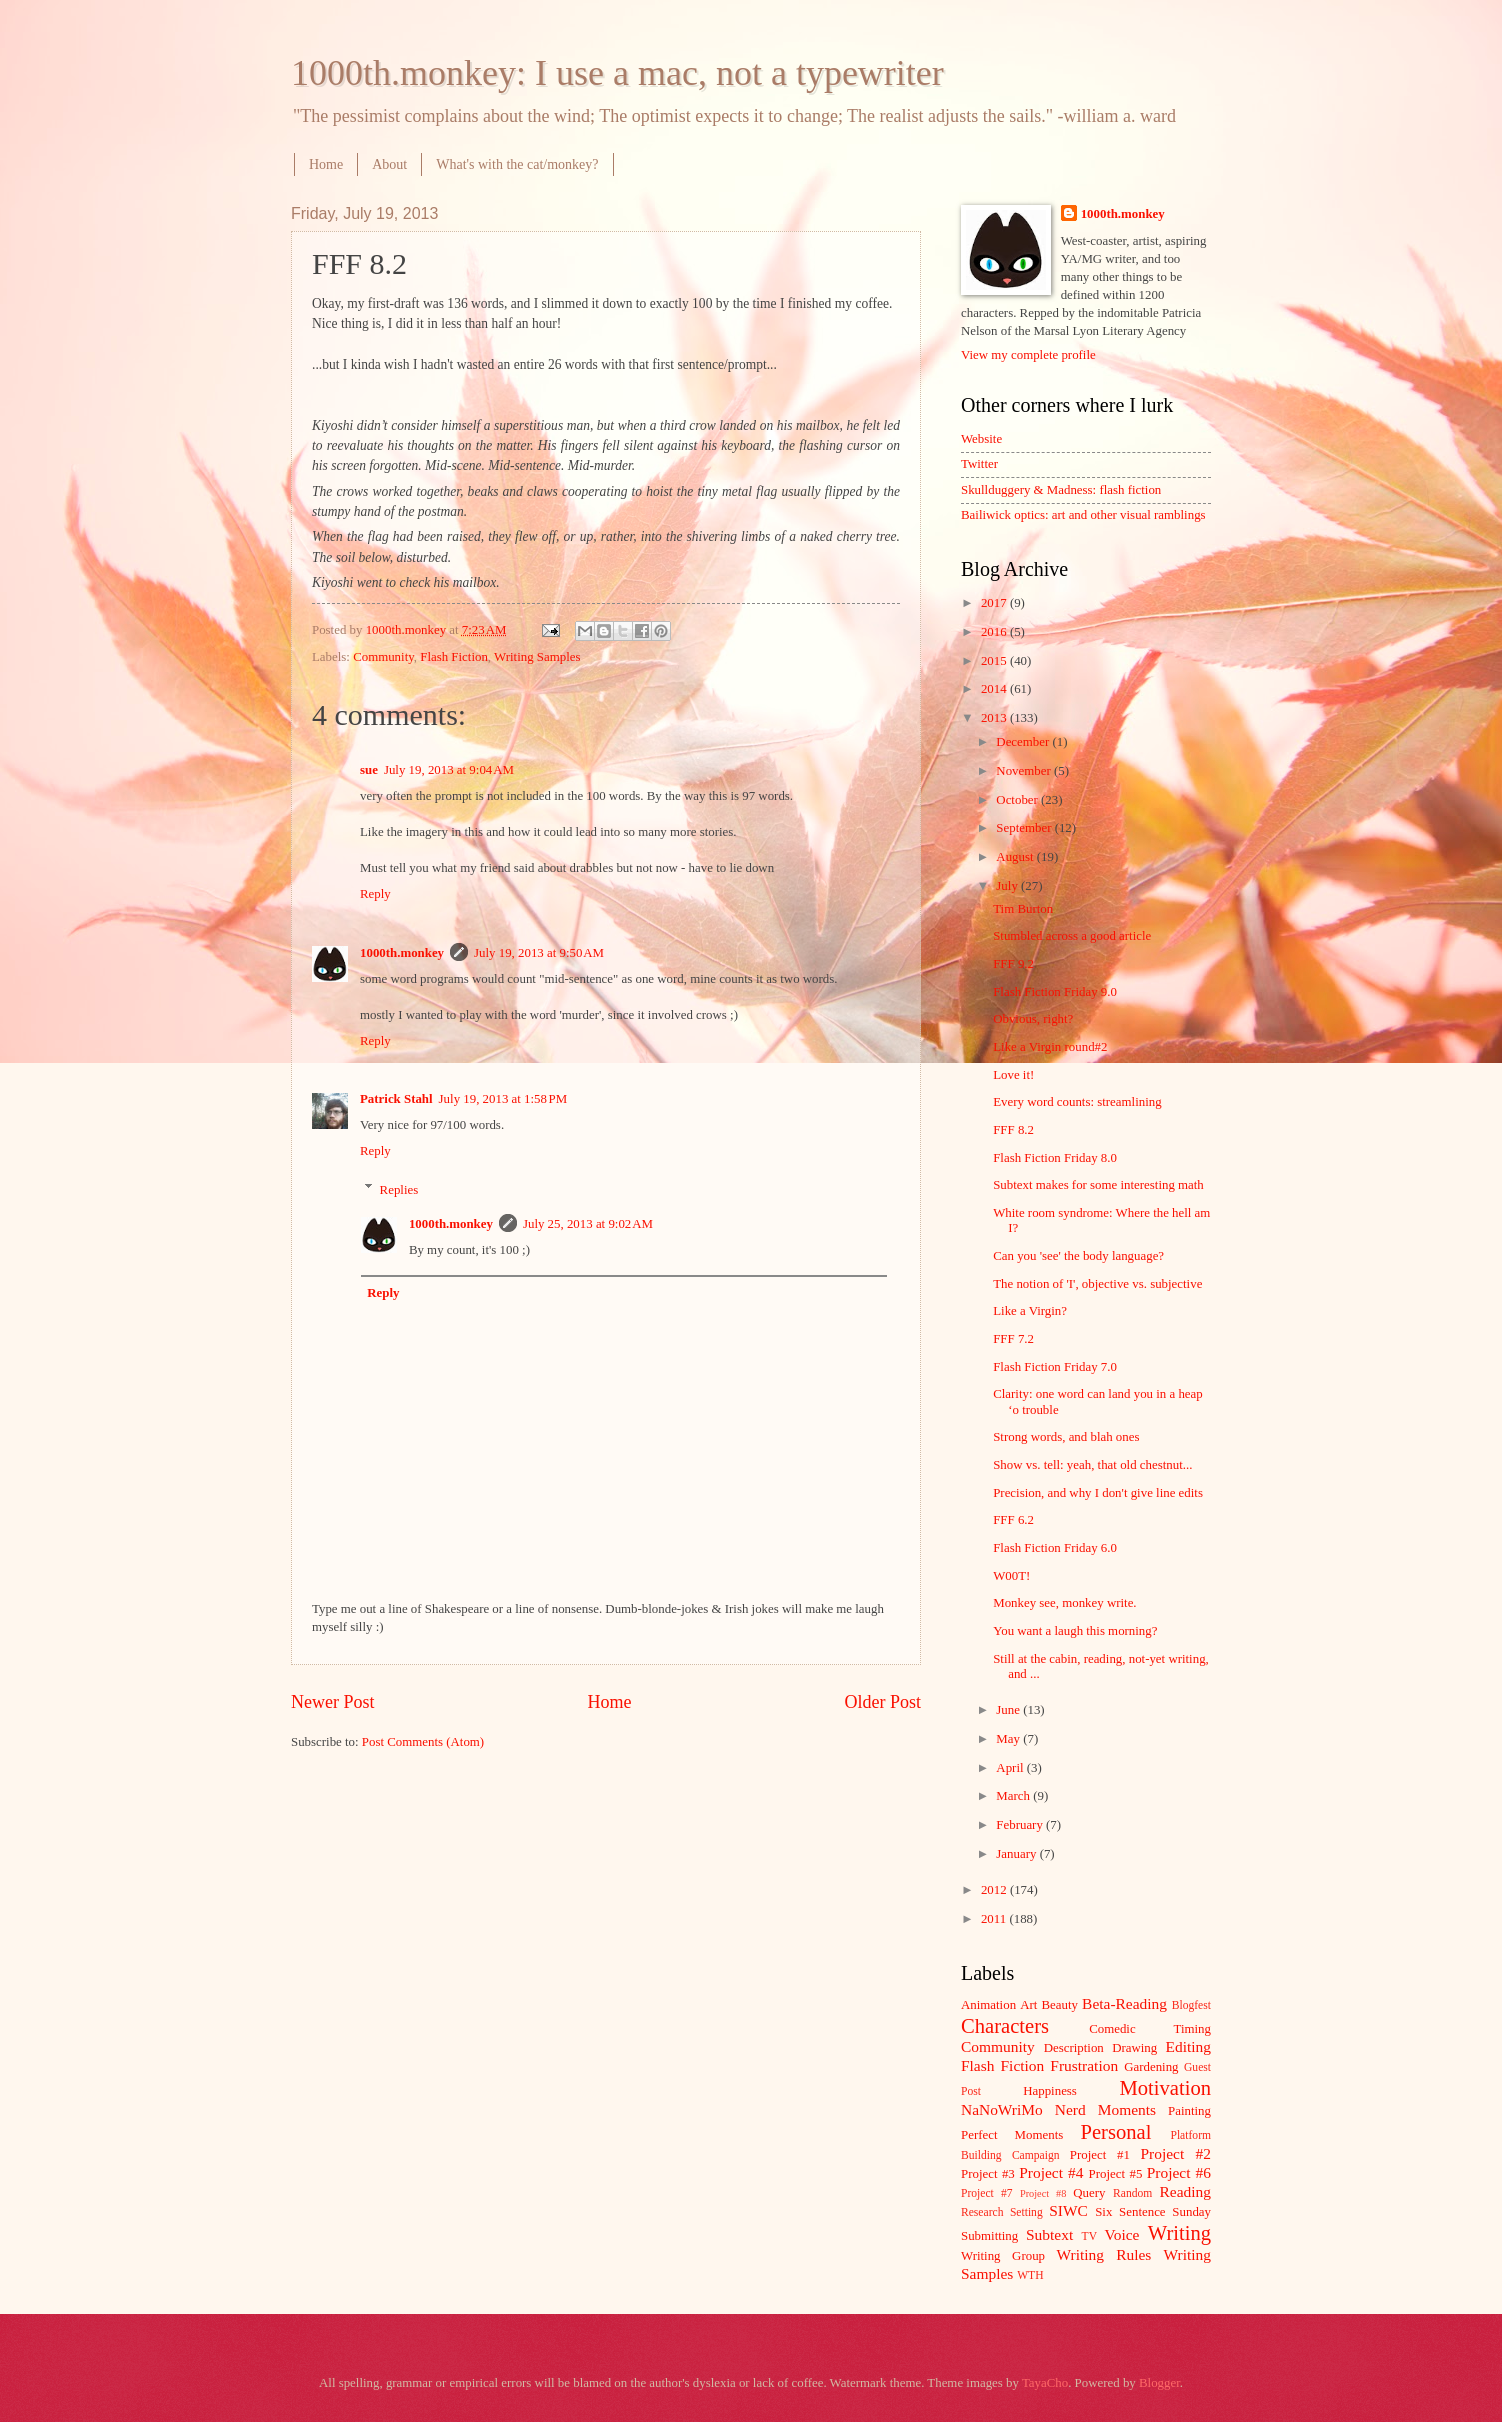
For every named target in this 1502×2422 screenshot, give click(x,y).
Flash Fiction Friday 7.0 (1055, 1367)
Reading (1185, 2191)
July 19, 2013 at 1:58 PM (503, 1099)
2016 (995, 632)
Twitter (979, 464)
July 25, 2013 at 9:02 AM (588, 1224)
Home (326, 164)
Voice (1122, 2234)
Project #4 (1051, 2172)
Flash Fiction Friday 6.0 (1055, 1548)
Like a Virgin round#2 (1050, 1047)
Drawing (1134, 2048)
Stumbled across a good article (1072, 936)
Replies (399, 1189)
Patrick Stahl (396, 1099)
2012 (995, 1890)
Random (1132, 2193)
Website (981, 439)
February (1021, 1825)
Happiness (1050, 2091)
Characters (1005, 2026)
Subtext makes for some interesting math (1098, 1185)
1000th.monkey (402, 953)
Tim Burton (1023, 909)
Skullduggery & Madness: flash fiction (1061, 490)
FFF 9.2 (1013, 964)
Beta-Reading (1124, 2003)
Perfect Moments (1012, 2135)
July (1008, 886)
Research (982, 2212)
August (1016, 857)
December (1024, 742)
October (1018, 800)
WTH (1030, 2275)
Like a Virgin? (1030, 1311)
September (1025, 828)
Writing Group (1003, 2256)
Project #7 (987, 2193)
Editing (1188, 2046)
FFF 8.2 (1013, 1130)
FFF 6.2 (1013, 1520)
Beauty (1060, 2005)
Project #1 (1100, 2155)
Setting (1026, 2212)
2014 (995, 689)
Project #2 (1176, 2153)
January (1017, 1854)
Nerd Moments (1105, 2109)
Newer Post (333, 1702)
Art (1028, 2005)
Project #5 (1116, 2174)
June (1009, 1710)
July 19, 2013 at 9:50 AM (539, 953)
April (1011, 1768)
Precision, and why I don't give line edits (1098, 1493)
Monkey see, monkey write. (1064, 1603)
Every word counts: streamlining (1077, 1102)
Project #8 (1043, 2193)
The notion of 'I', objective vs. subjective (1097, 1284)
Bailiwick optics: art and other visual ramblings (1083, 515)
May (1009, 1739)
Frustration (1084, 2065)
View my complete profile (1028, 355)
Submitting (989, 2236)
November (1025, 771)
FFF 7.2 (1013, 1339)
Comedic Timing (1150, 2029)
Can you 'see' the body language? (1078, 1256)
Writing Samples (537, 657)
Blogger (1159, 2383)
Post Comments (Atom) (423, 1742)
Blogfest (1191, 2005)
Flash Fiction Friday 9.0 (1055, 992)
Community (383, 657)
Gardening (1151, 2067)
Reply (375, 894)
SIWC (1068, 2210)
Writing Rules (1104, 2254)
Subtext (1049, 2234)
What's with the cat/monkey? (517, 164)
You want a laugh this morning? (1075, 1631)
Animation (988, 2005)
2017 (995, 603)
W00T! (1011, 1576)
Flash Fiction (454, 657)
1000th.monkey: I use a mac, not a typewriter (617, 73)
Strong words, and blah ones (1066, 1437)
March (1014, 1796)
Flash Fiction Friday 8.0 (1055, 1158)
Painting (1189, 2111)
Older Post (882, 1702)
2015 (995, 661)
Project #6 (1179, 2172)
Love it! (1013, 1075)
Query (1089, 2193)
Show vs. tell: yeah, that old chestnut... (1092, 1465)
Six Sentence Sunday (1153, 2212)
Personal (1115, 2132)
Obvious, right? (1033, 1019)
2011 (995, 1919)
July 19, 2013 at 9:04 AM (449, 770)
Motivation (1165, 2088)
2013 (995, 718)
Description (1074, 2048)
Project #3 (988, 2174)
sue (369, 770)
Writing (1179, 2233)
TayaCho (1045, 2383)
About (389, 164)
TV (1089, 2236)
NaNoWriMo (1002, 2109)
